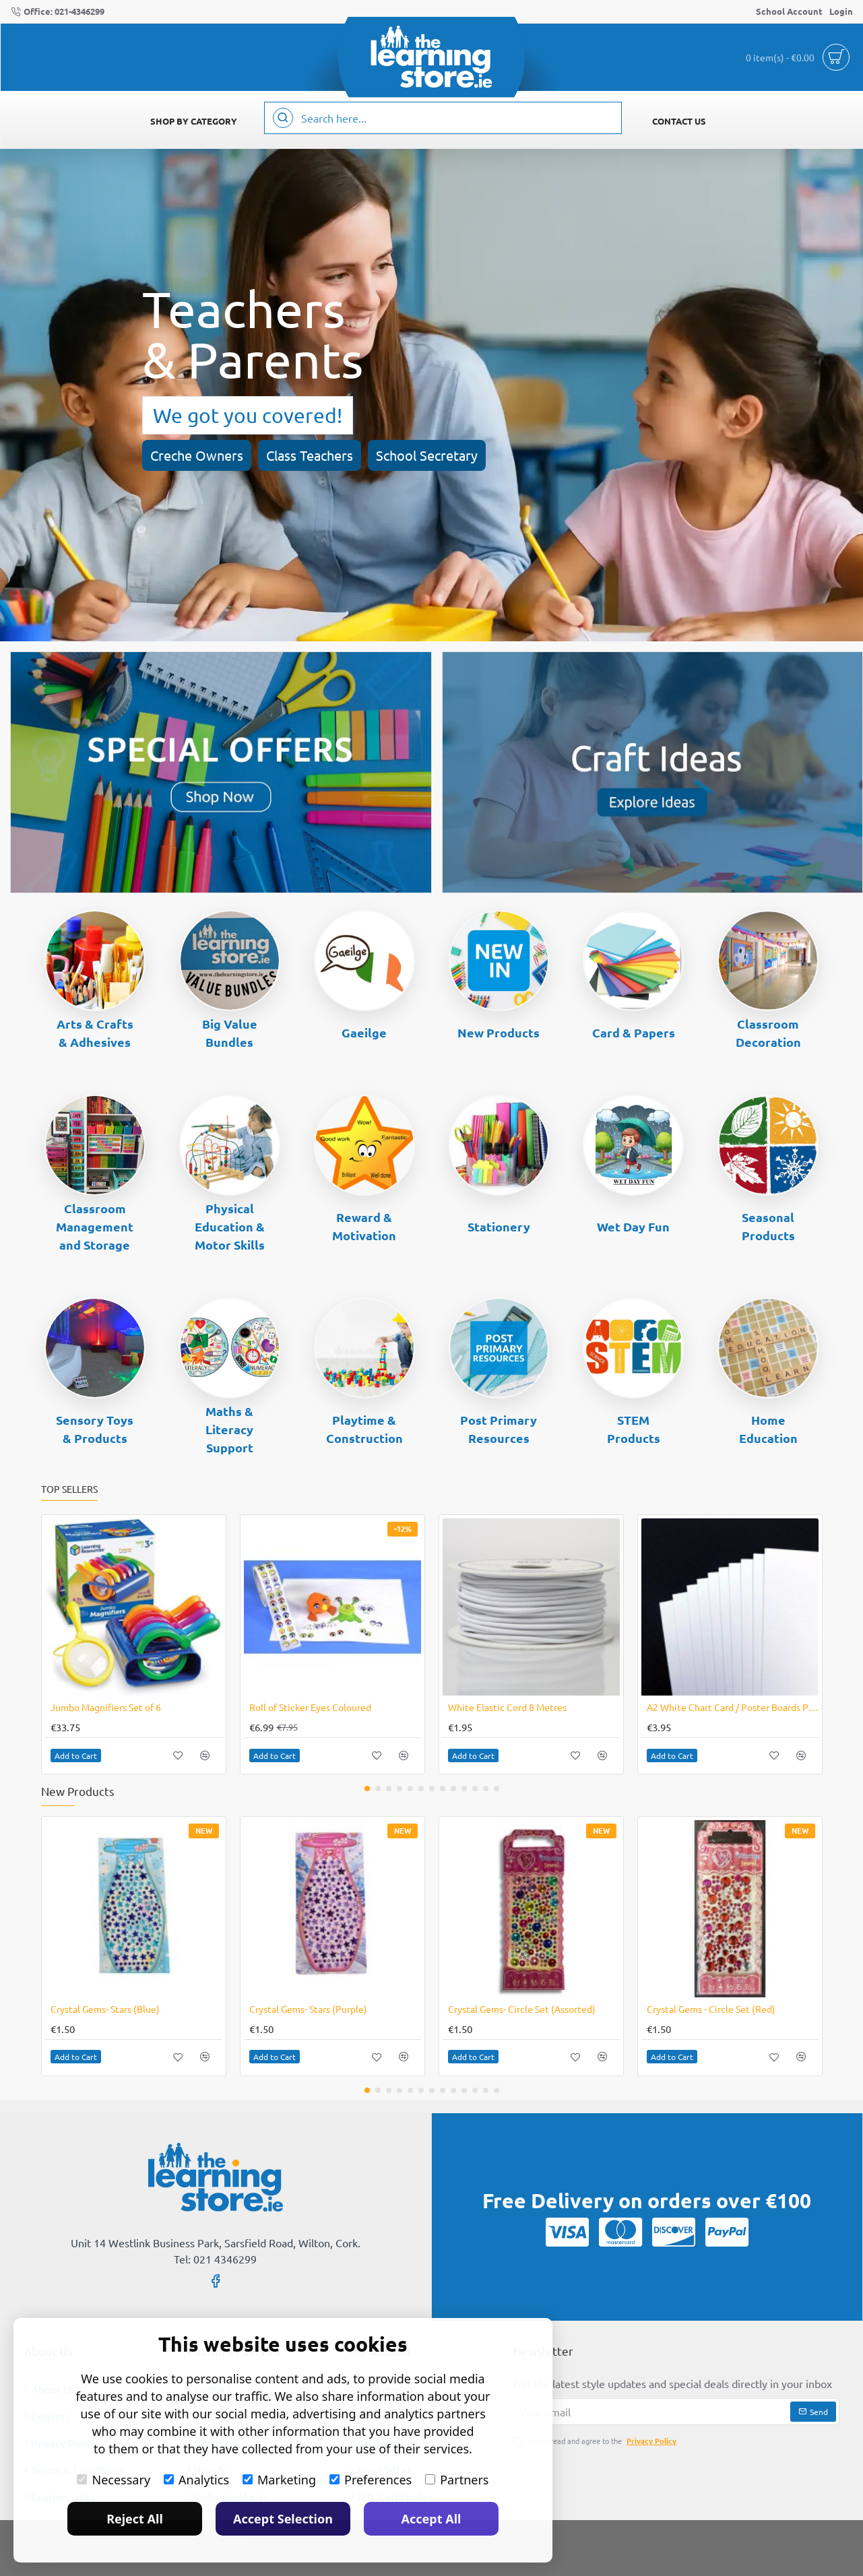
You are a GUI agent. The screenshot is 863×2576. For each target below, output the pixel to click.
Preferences (370, 2480)
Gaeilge (364, 1032)
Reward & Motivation (364, 1226)
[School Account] (789, 11)
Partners (456, 2480)
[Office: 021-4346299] (57, 11)
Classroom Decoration (768, 1033)
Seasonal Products (768, 1226)
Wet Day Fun (633, 1226)
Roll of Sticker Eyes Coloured (310, 1707)
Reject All (134, 2519)
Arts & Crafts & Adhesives (95, 1033)
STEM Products (633, 1429)
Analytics (196, 2480)
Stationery (499, 1226)
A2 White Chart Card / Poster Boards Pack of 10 (733, 1707)
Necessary (113, 2480)
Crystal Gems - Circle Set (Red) (711, 2009)
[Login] (841, 11)
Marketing (279, 2480)
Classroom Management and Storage (94, 1226)
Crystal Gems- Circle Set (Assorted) (522, 2009)
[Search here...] (283, 118)
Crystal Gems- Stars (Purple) (308, 2009)
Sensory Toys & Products (94, 1429)
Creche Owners (196, 455)
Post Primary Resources (498, 1429)
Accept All (431, 2519)
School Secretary (427, 455)
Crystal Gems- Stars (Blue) (105, 2009)
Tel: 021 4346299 (215, 2258)
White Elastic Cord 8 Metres (507, 1707)
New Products (498, 1032)
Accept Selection (283, 2519)
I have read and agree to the (596, 2441)
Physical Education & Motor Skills (230, 1226)
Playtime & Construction (364, 1429)
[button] (76, 1755)
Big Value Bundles (229, 1033)
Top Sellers (69, 1489)
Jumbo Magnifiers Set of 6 (106, 1707)
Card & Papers (633, 1032)
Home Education (768, 1429)
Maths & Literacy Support (229, 1429)
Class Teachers (309, 455)
